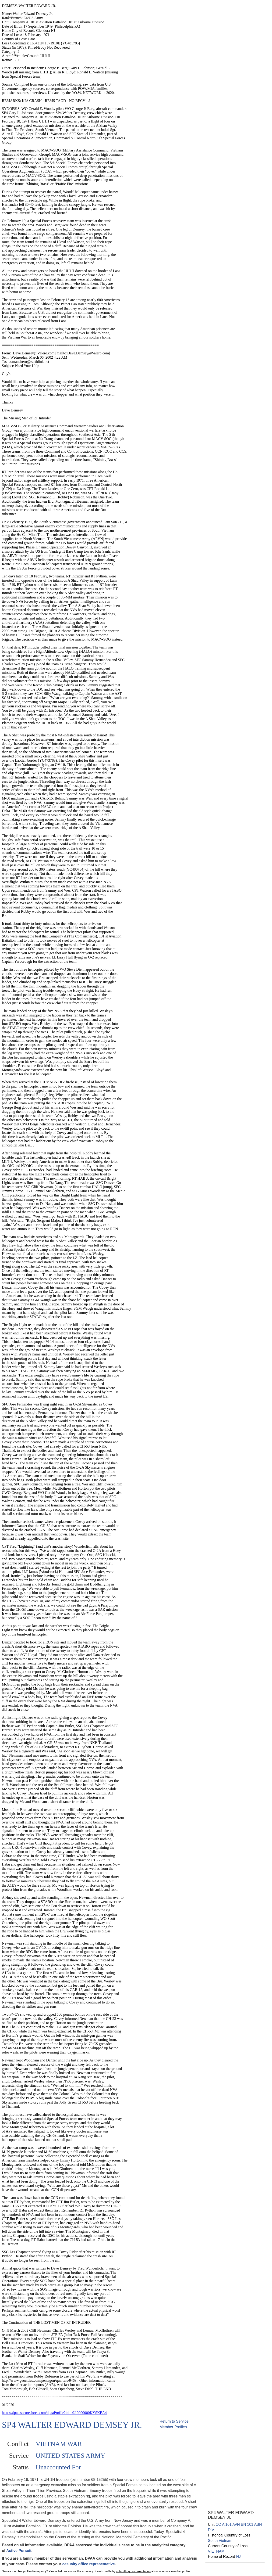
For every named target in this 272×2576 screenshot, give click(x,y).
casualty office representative (88, 2564)
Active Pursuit (19, 2551)
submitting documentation (133, 2571)
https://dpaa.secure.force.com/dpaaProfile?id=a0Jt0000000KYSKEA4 (54, 2413)
